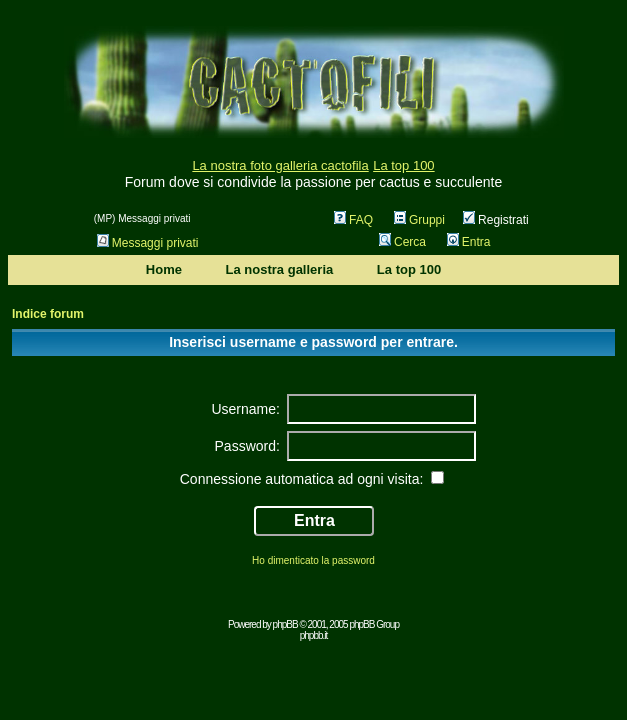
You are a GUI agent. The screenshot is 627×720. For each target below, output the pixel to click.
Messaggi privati (148, 243)
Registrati (496, 220)
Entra (469, 242)
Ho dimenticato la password (313, 560)
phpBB (285, 624)
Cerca (402, 242)
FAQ (353, 220)
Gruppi (419, 220)
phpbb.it (314, 635)
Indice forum (48, 314)
